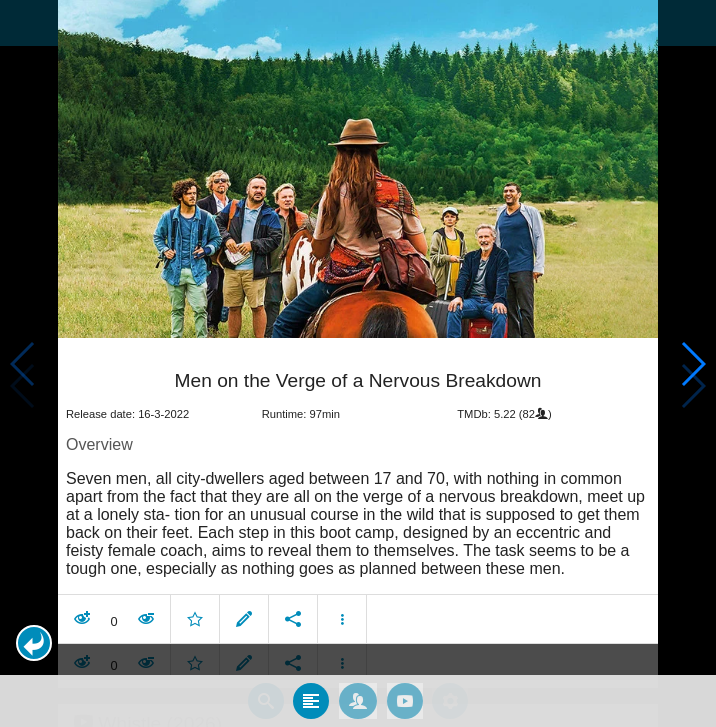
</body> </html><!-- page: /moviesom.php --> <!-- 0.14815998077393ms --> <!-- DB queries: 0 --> (358, 363)
